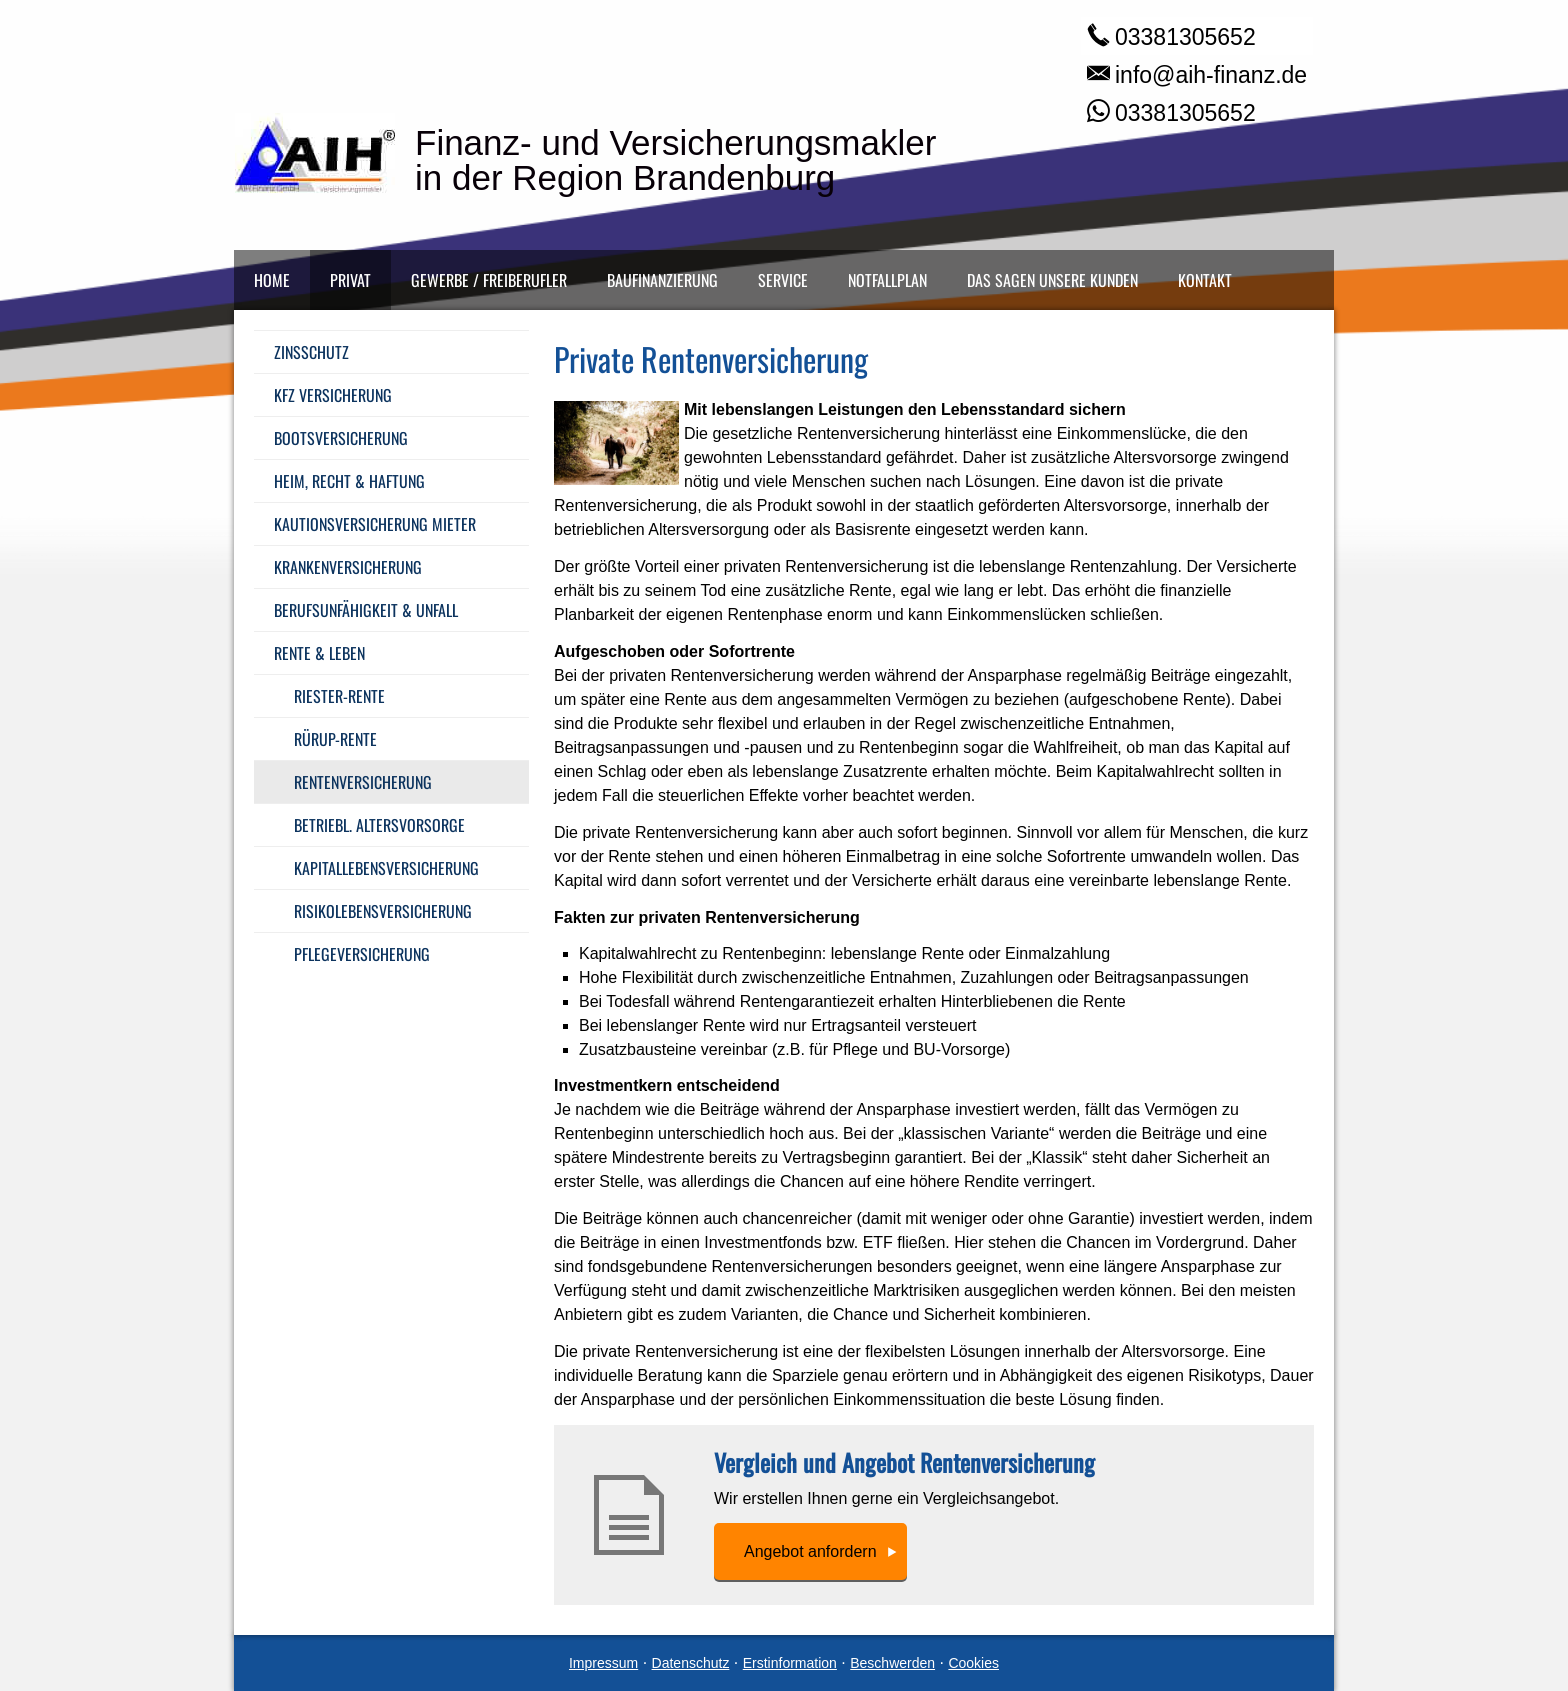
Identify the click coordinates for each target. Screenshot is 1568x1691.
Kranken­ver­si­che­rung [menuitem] (348, 567)
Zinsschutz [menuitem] (311, 352)
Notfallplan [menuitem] (887, 280)
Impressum (603, 1663)
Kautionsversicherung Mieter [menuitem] (375, 524)
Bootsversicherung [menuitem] (341, 438)
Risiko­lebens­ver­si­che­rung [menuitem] (383, 911)
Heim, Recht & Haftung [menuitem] (349, 481)
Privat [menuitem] (350, 280)
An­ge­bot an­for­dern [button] (810, 1551)
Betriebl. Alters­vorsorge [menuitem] (379, 825)
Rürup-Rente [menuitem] (335, 739)
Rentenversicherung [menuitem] (363, 782)
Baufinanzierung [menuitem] (662, 280)
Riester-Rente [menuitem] (339, 696)
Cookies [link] (973, 1663)
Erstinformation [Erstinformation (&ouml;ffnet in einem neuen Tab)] (790, 1663)
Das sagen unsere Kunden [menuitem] (1052, 280)
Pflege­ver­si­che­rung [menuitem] (362, 954)
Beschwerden (892, 1663)
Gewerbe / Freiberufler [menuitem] (489, 280)
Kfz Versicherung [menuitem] (333, 395)
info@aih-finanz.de (1211, 75)
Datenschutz (691, 1663)
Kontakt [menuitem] (1205, 280)
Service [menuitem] (783, 280)
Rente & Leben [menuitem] (319, 653)
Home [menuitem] (272, 280)
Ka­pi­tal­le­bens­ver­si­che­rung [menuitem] (386, 868)
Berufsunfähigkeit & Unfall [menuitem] (366, 610)
